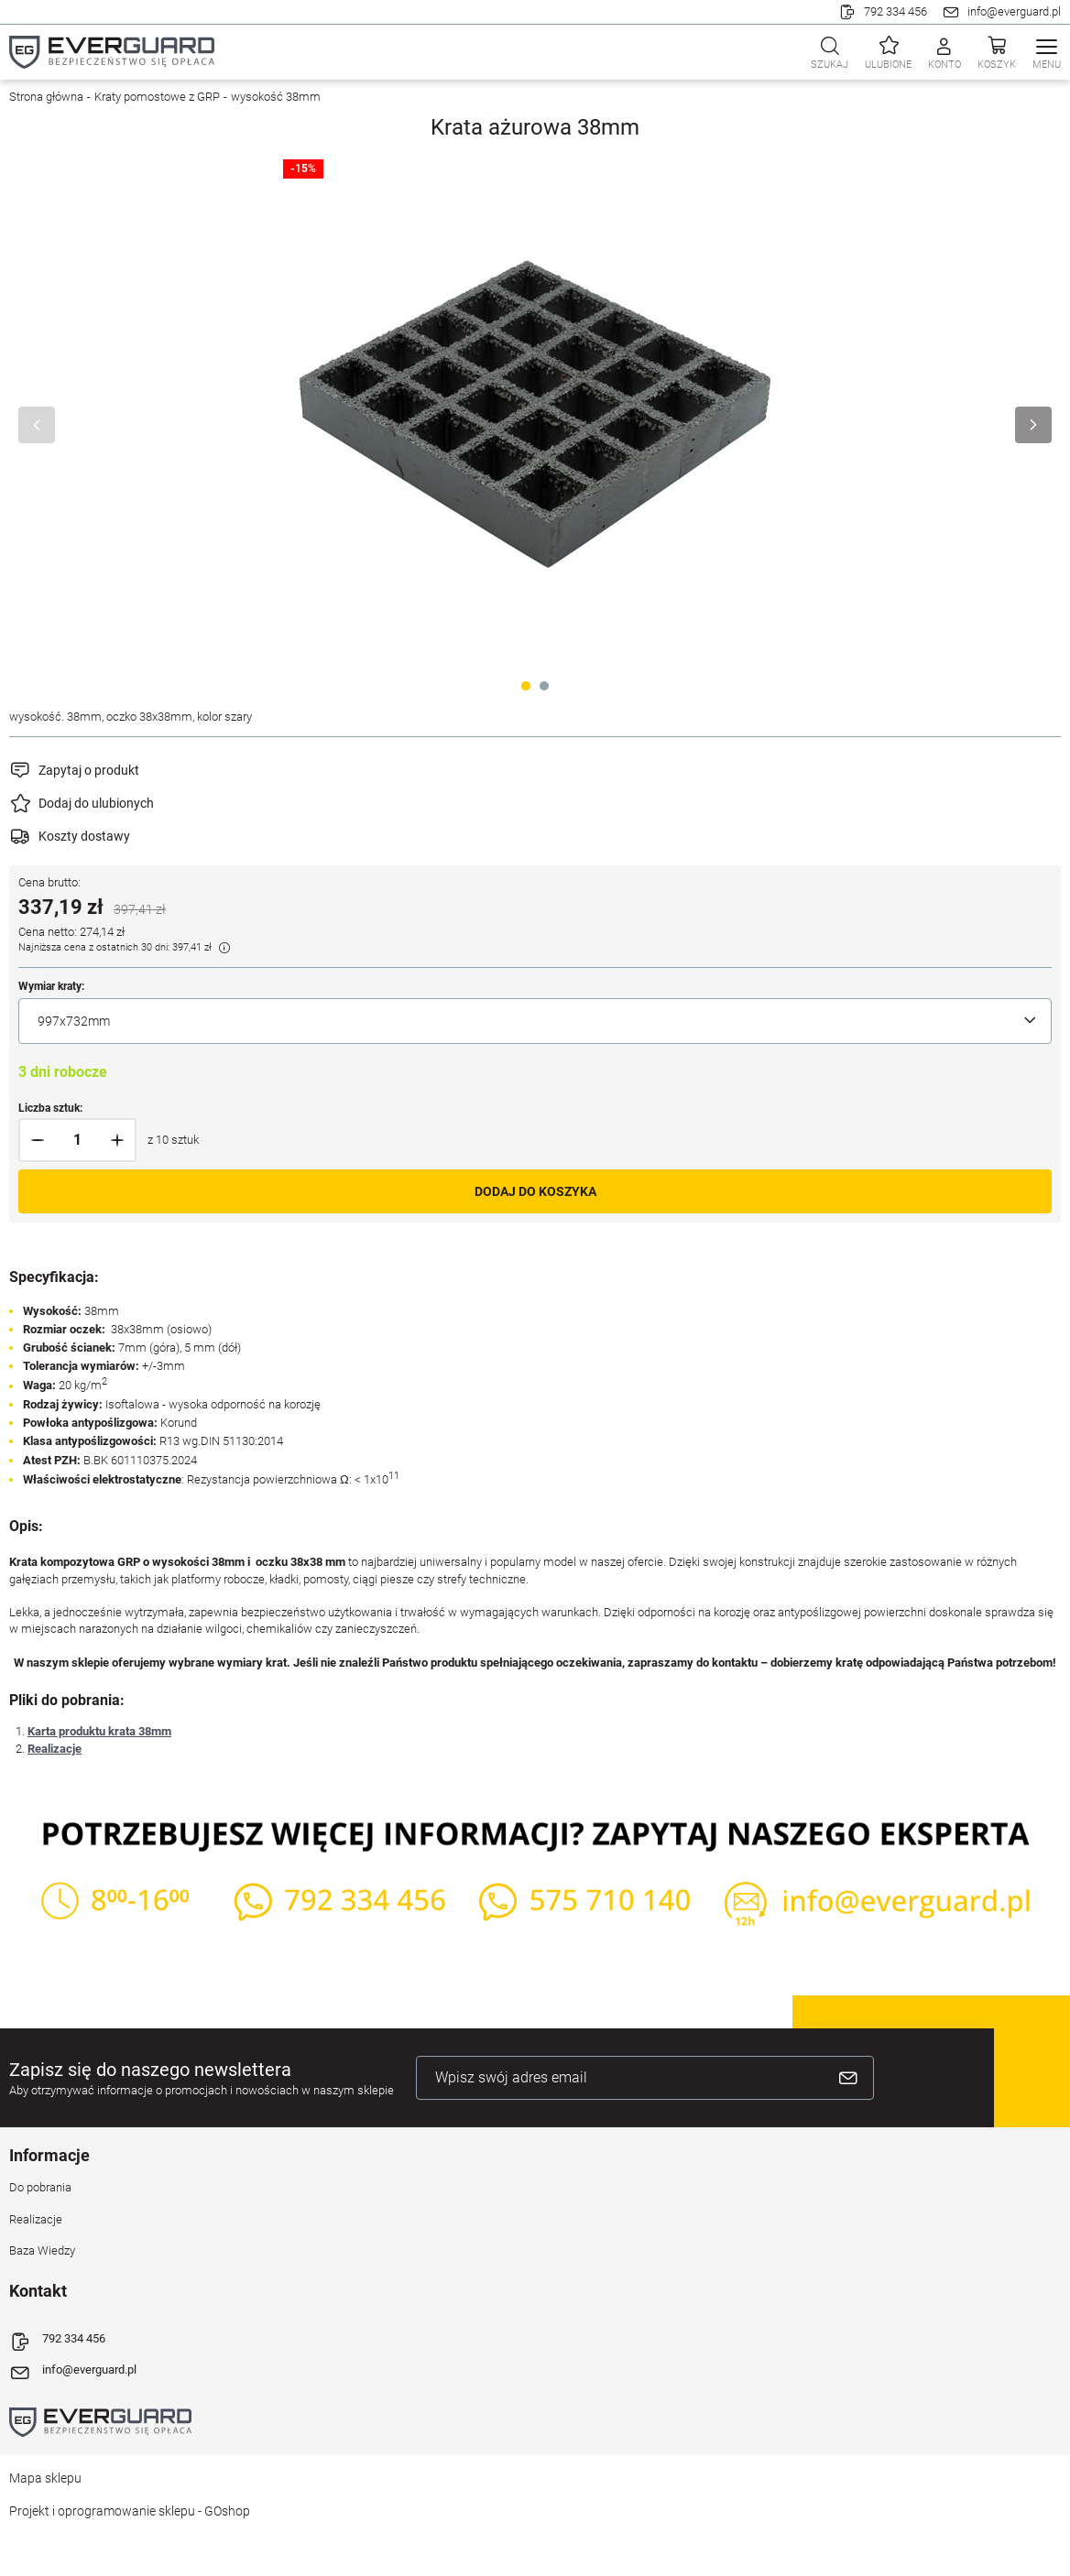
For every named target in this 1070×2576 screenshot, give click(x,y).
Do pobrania (40, 2187)
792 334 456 (895, 11)
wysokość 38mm (276, 96)
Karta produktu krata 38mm (99, 1731)
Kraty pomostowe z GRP (157, 96)
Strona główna (46, 96)
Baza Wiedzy (42, 2250)
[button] (38, 1140)
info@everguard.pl (1014, 11)
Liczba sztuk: (50, 1108)
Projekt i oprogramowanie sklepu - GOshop (129, 2511)
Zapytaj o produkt (88, 770)
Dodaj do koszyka (535, 1191)
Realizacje (54, 1748)
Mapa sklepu (45, 2478)
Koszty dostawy (84, 836)
